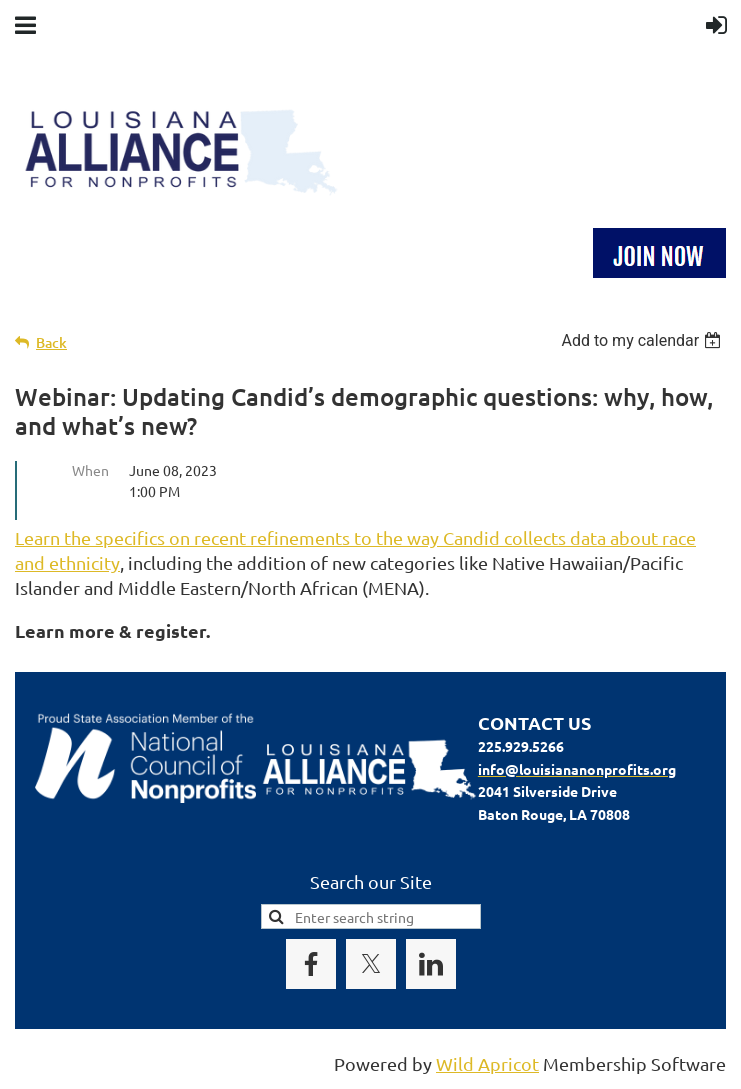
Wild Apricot (487, 1063)
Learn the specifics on (104, 537)
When (90, 470)
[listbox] (643, 340)
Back (51, 342)
